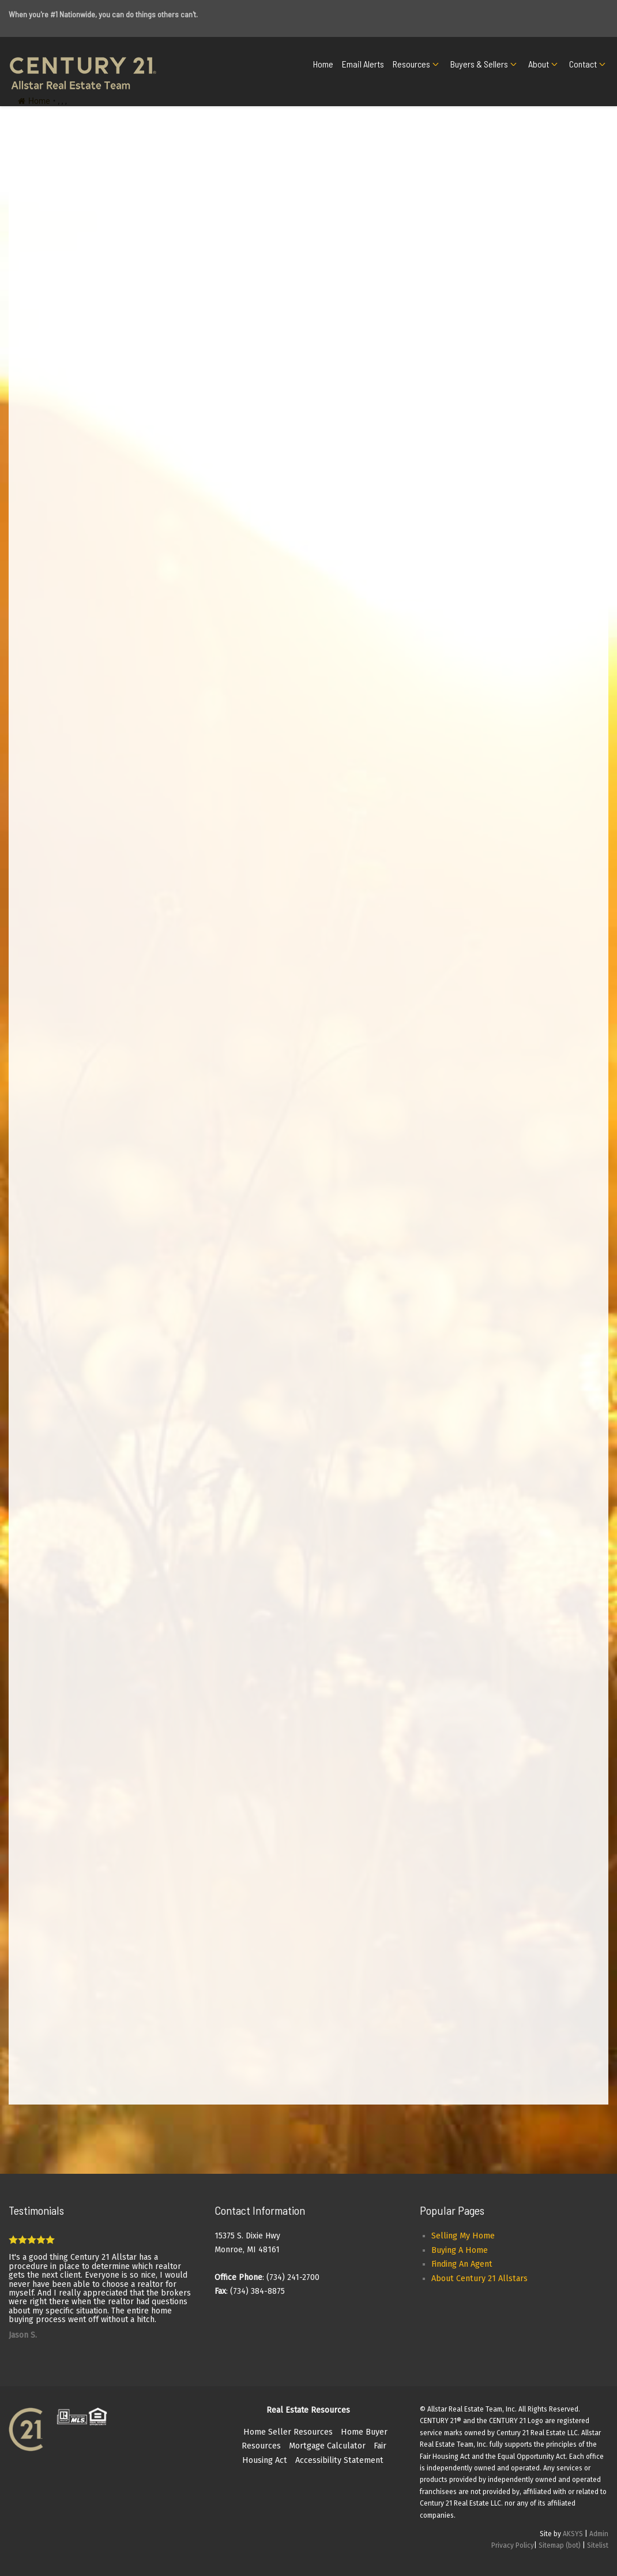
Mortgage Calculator (327, 2446)
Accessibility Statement (339, 2460)
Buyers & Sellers (479, 63)
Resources (411, 63)
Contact (583, 63)
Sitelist (597, 2545)
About (538, 63)
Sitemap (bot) (560, 2545)
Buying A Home (459, 2250)
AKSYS (573, 2534)
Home (323, 63)
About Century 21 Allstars (479, 2278)
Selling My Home (463, 2236)
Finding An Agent (461, 2264)
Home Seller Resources (288, 2432)
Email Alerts (363, 63)
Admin (598, 2534)
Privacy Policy (512, 2545)
